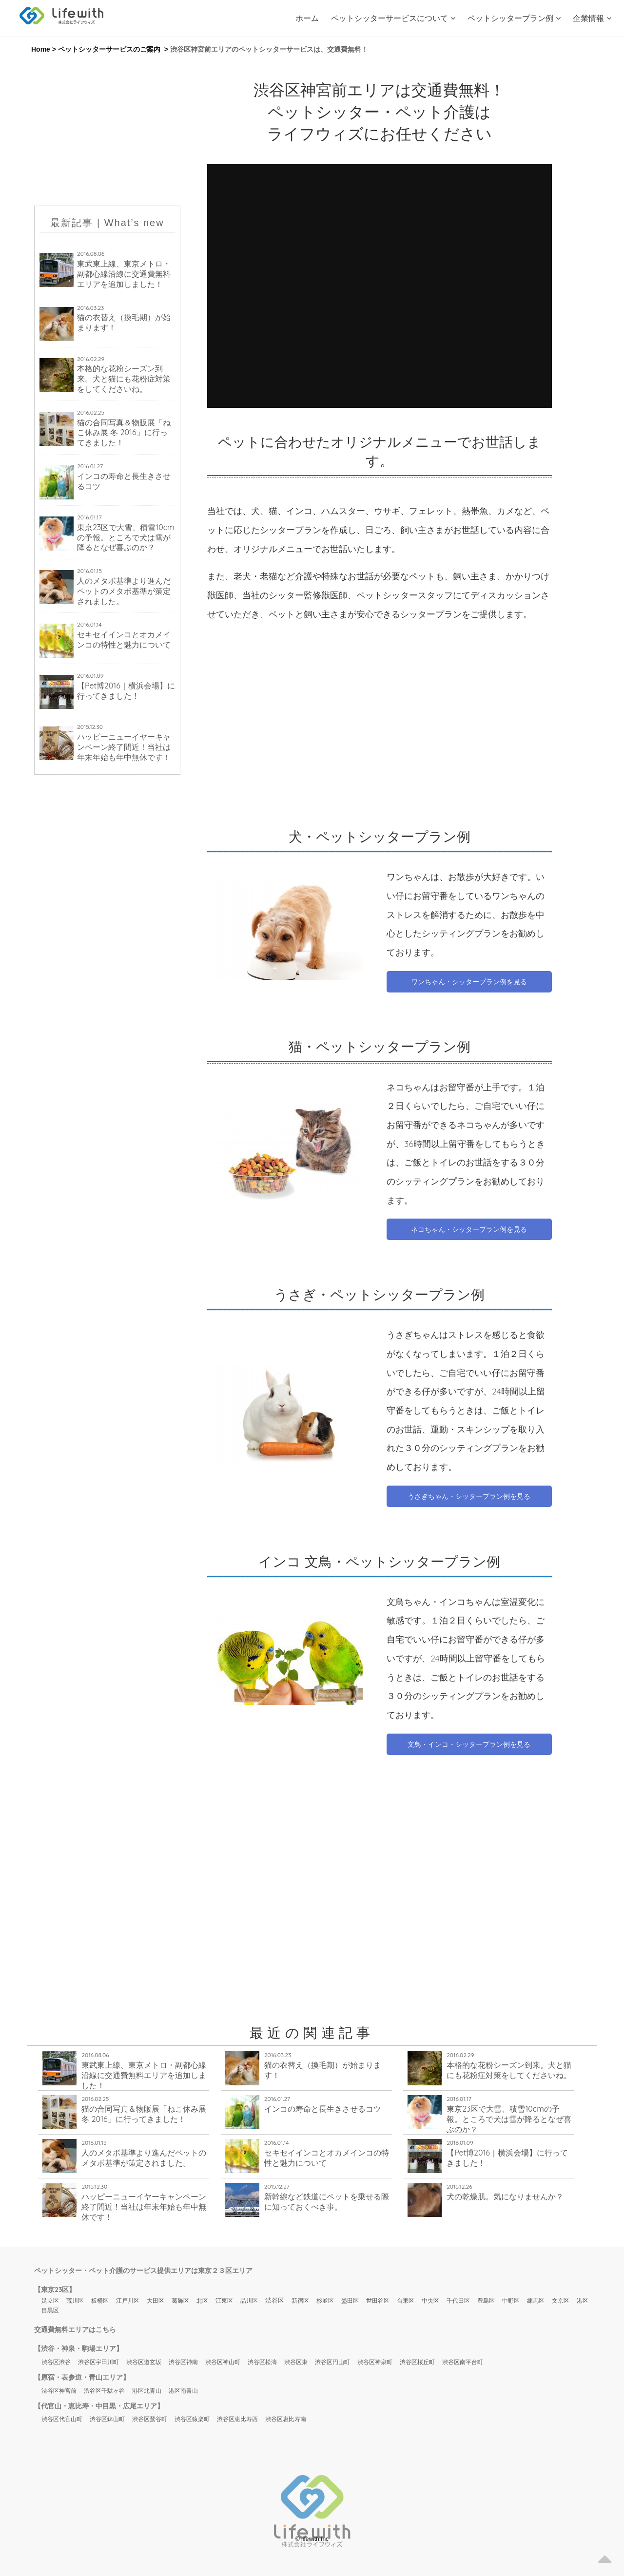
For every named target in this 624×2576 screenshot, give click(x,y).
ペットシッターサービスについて (393, 18)
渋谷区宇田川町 (98, 2362)
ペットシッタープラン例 (514, 18)
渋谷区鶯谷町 (149, 2419)
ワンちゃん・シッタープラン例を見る (469, 981)
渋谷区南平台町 (462, 2362)
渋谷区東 (296, 2362)
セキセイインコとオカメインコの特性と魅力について (124, 639)
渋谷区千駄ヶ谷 (104, 2390)
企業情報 (592, 18)
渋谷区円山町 (332, 2362)
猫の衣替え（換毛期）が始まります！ (124, 322)
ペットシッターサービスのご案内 (109, 49)
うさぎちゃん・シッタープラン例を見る (469, 1496)
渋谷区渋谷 (56, 2362)
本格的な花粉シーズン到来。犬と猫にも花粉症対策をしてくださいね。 (124, 378)
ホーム (307, 18)
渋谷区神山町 (222, 2362)
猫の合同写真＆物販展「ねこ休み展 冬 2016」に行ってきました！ (124, 433)
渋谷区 (274, 2300)
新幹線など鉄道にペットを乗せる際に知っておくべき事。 (326, 2202)
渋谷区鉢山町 (107, 2419)
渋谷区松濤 (262, 2362)
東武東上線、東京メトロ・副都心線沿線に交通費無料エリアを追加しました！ (124, 274)
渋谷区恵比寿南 (285, 2419)
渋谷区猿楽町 (192, 2419)
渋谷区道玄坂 (143, 2362)
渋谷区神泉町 (374, 2362)
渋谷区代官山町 (61, 2419)
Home (40, 49)
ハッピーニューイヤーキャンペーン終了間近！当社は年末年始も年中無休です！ (124, 747)
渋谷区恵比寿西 (237, 2419)
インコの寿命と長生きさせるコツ (124, 481)
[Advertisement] (107, 130)
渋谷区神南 (183, 2362)
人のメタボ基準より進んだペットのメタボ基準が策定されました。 (124, 591)
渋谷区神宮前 (59, 2390)
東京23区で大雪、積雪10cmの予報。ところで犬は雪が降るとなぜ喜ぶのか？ (126, 537)
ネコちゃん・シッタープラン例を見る (469, 1229)
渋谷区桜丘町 (417, 2362)
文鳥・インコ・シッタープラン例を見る (469, 1744)
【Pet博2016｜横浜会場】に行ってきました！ (126, 691)
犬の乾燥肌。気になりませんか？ (505, 2196)
